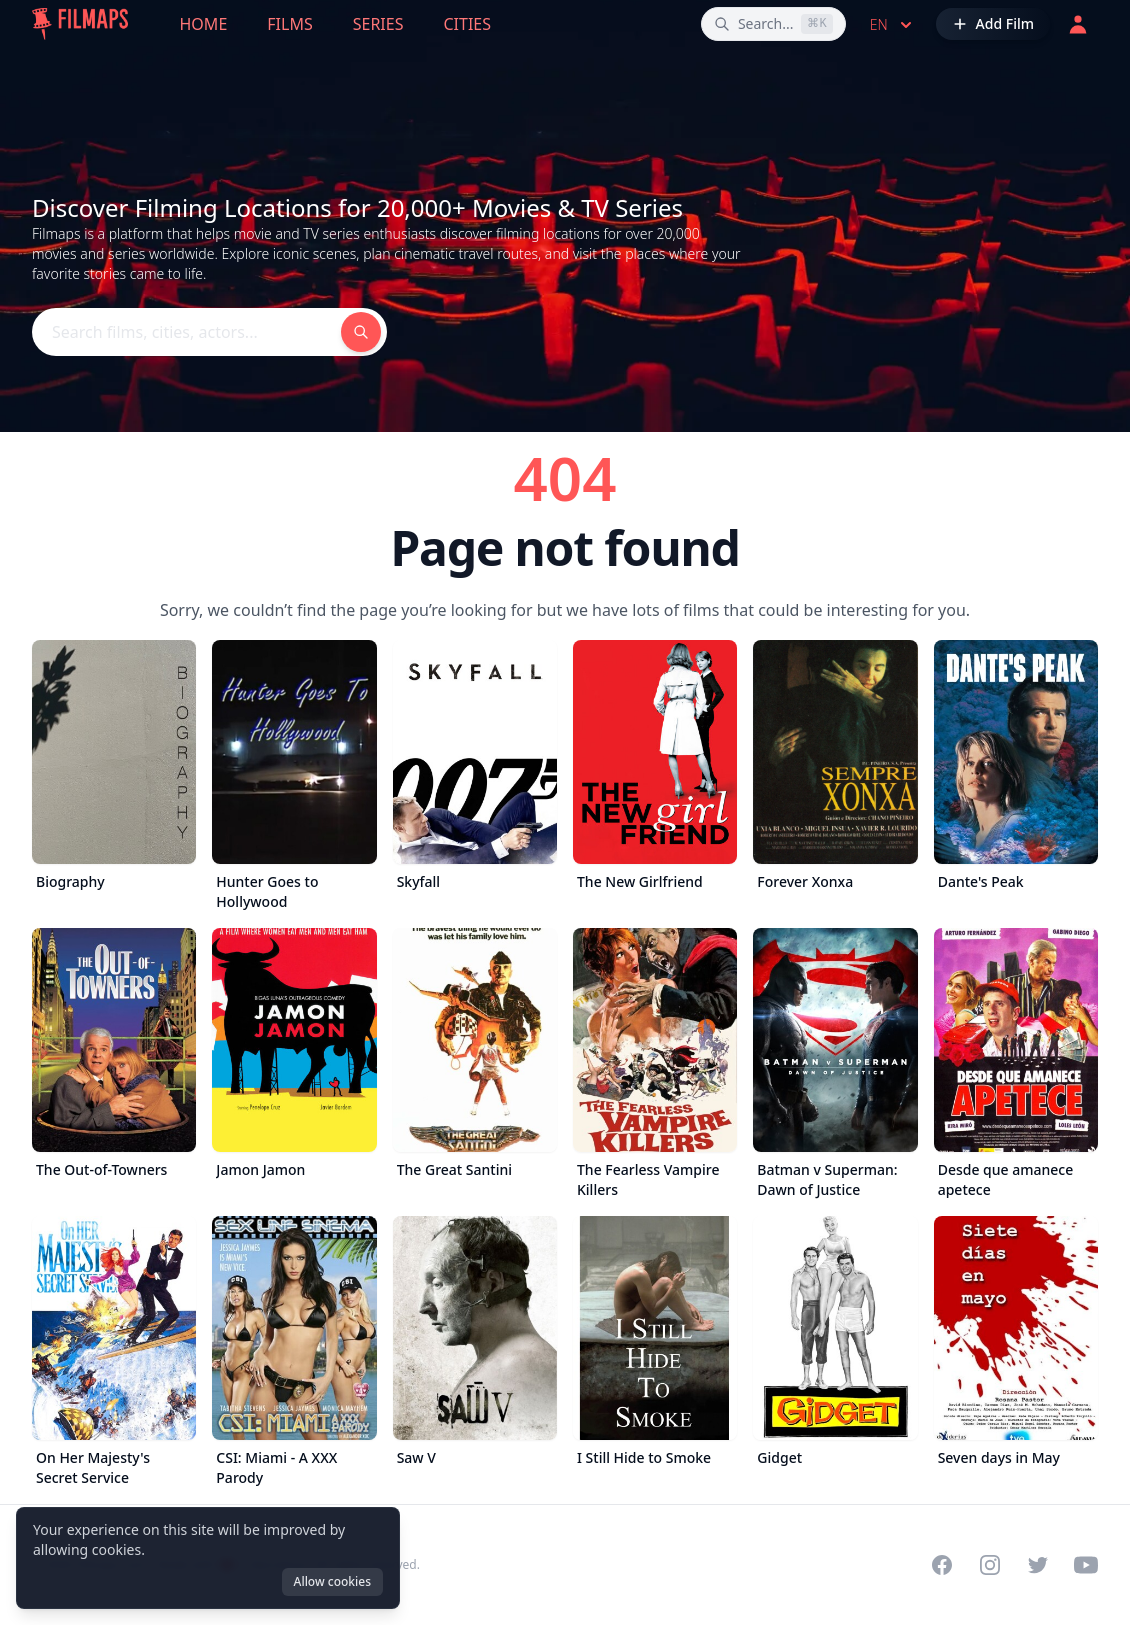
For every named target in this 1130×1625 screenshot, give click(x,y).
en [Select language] (893, 25)
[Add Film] (993, 24)
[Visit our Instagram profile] (990, 1565)
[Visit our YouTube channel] (1086, 1565)
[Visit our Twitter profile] (1038, 1565)
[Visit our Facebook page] (942, 1565)
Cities (467, 24)
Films (289, 24)
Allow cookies (332, 1581)
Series (378, 24)
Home (204, 24)
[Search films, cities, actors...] (773, 24)
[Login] (1078, 24)
